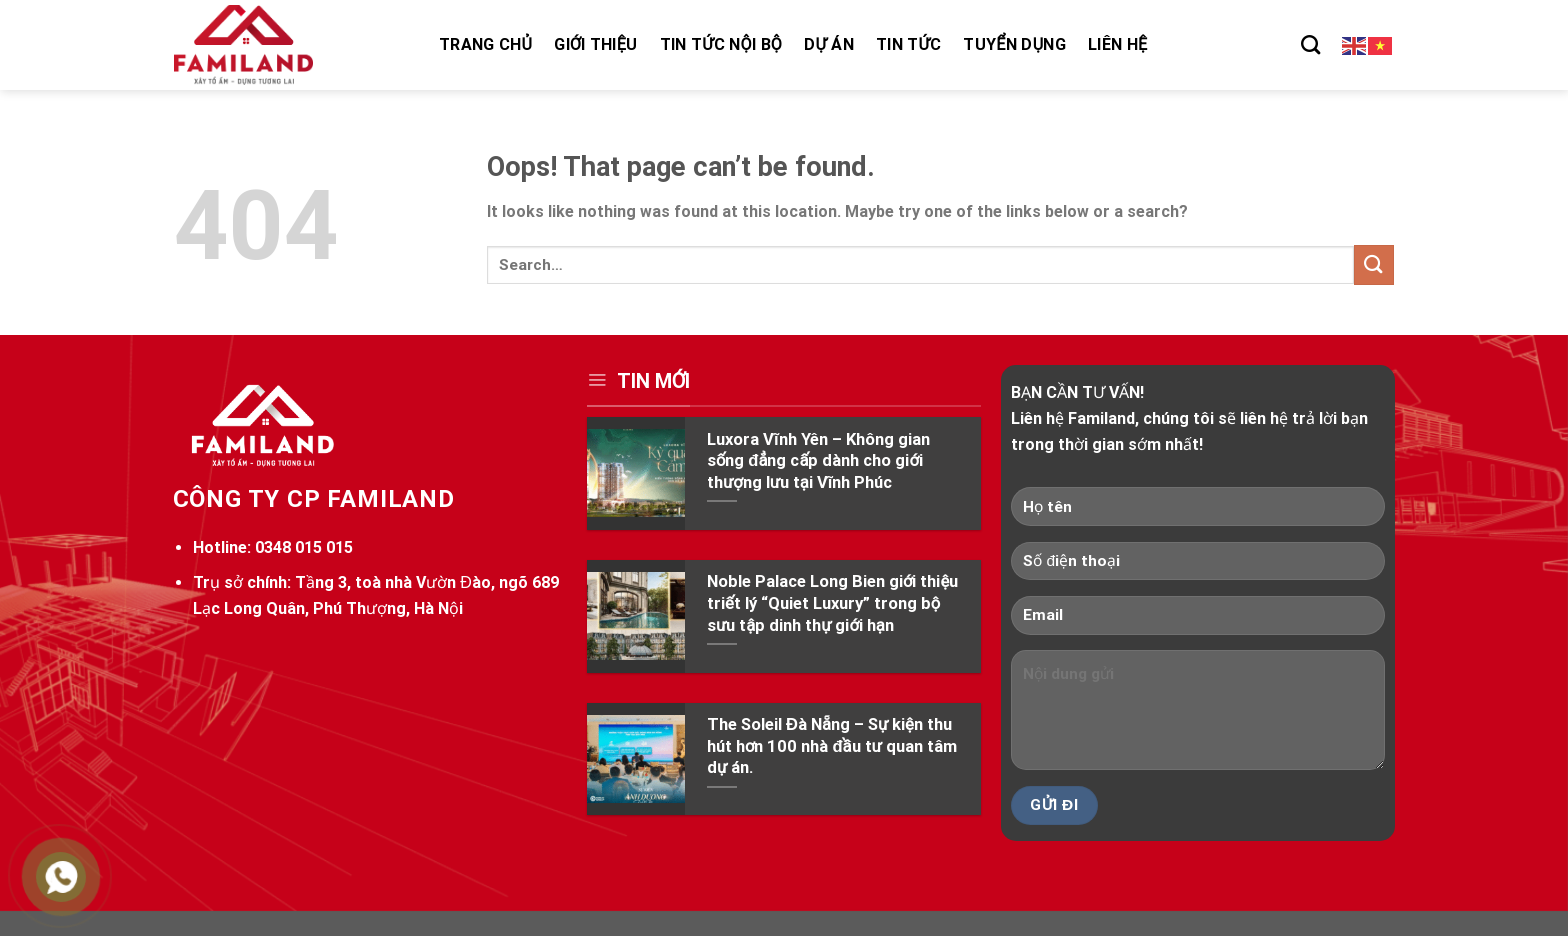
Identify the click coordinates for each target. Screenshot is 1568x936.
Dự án (829, 44)
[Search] (1310, 44)
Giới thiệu (595, 44)
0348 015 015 (304, 547)
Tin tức (908, 44)
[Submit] (1374, 264)
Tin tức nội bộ (721, 44)
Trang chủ (485, 44)
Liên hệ (1117, 44)
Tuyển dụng (1014, 44)
